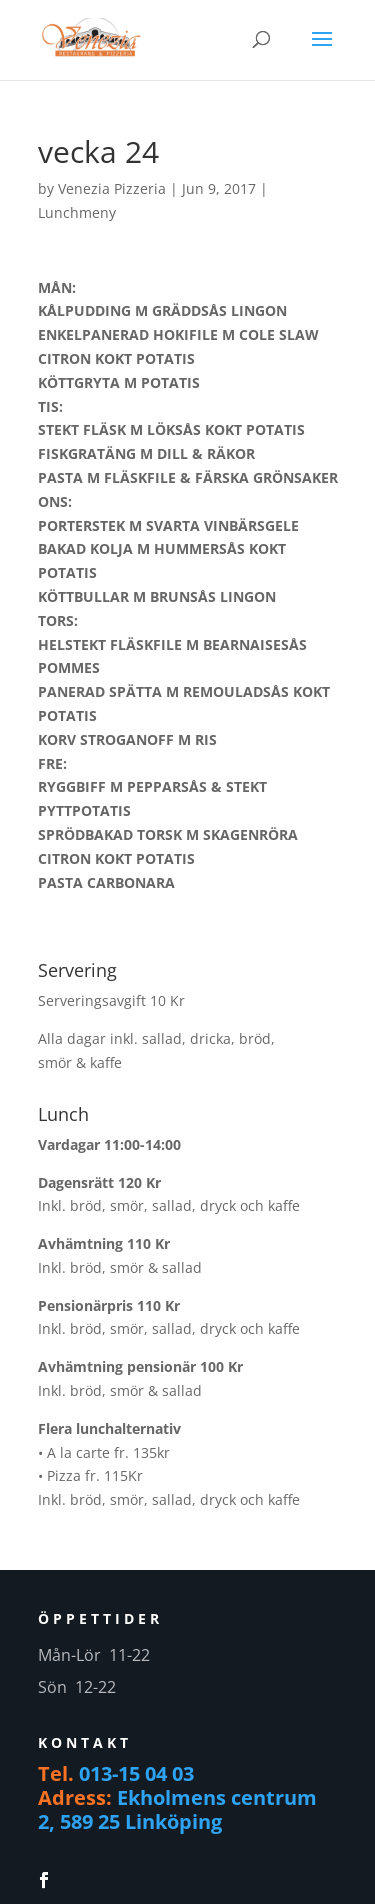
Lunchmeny (77, 212)
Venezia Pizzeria (112, 188)
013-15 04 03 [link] (136, 1773)
